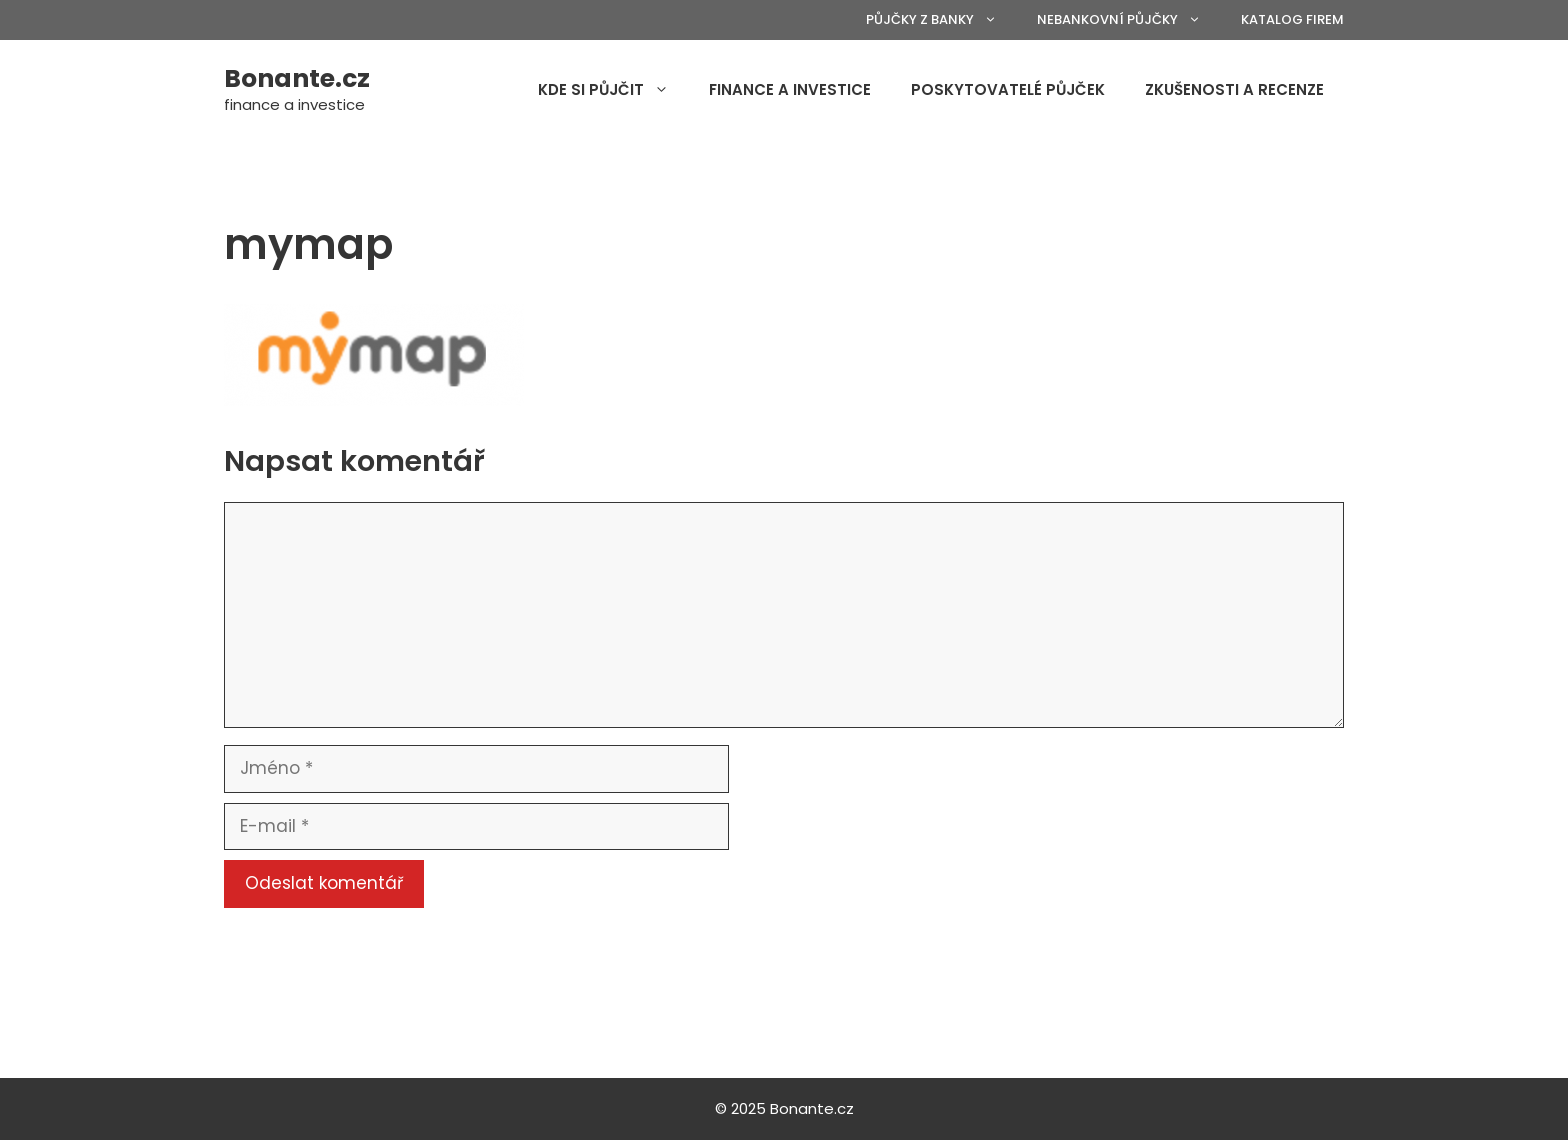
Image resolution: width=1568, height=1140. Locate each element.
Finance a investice (790, 89)
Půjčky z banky (941, 20)
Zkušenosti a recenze (1234, 89)
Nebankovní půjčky (1129, 20)
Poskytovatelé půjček (1008, 89)
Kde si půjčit (613, 90)
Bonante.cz (297, 78)
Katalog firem (1292, 19)
